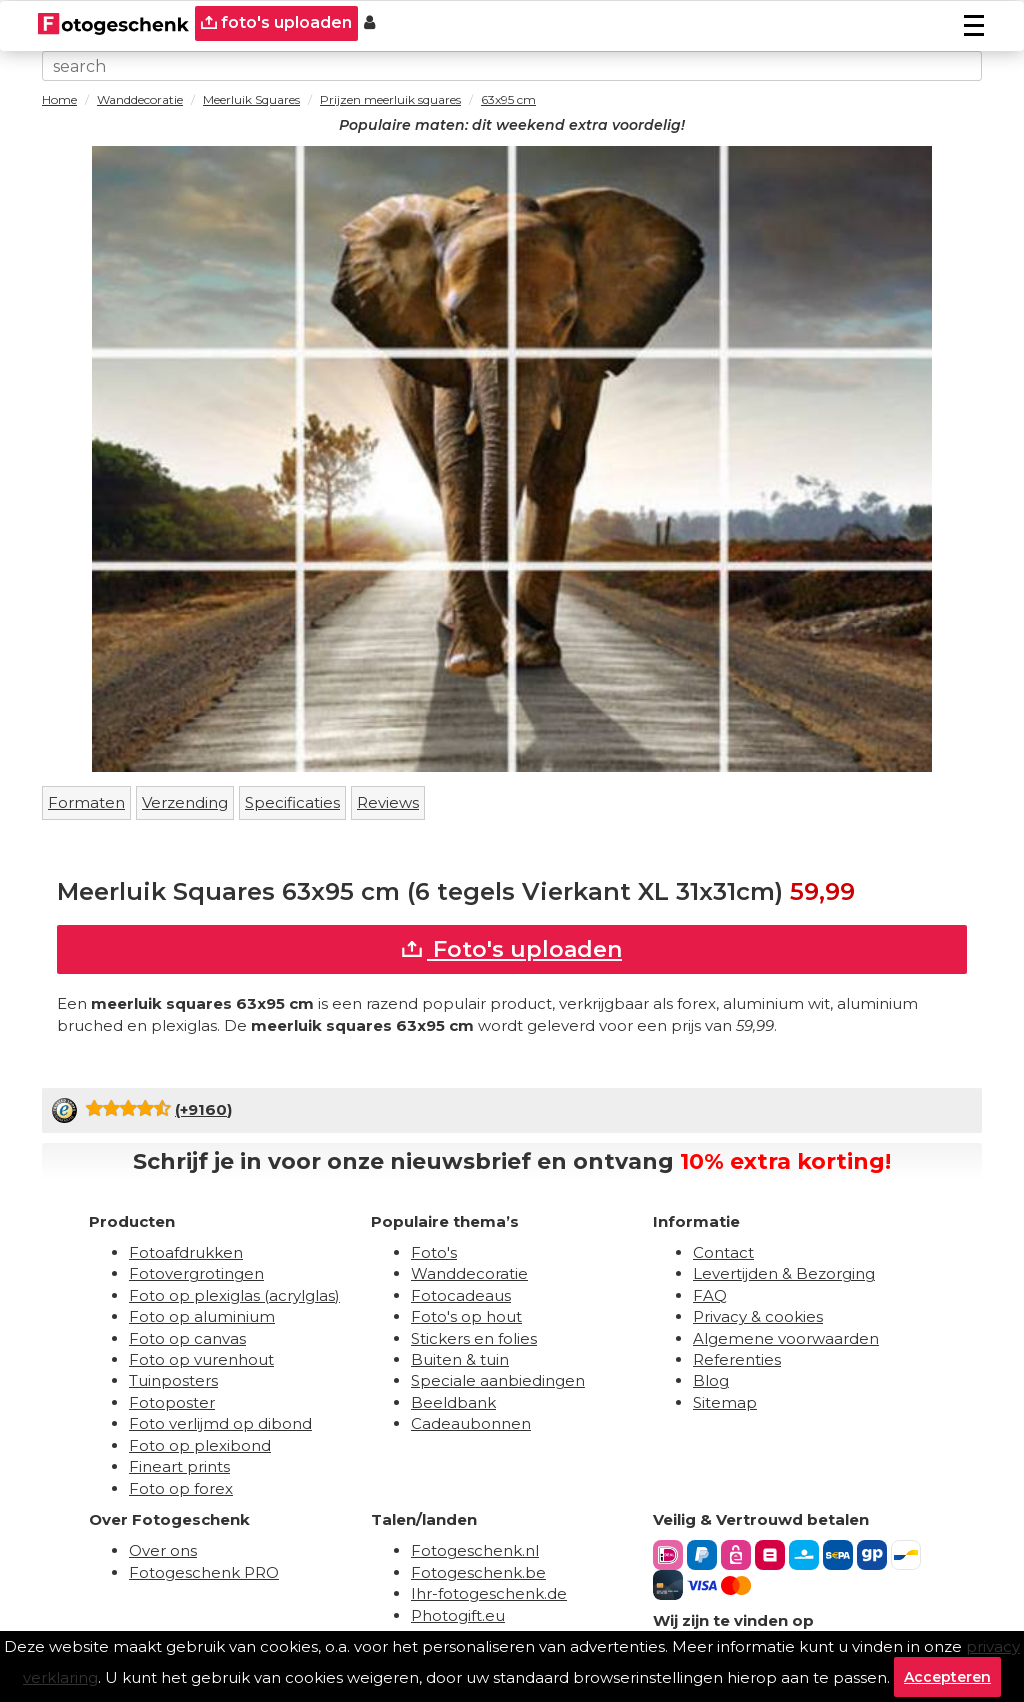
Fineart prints (179, 1466)
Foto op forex (181, 1488)
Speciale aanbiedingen (498, 1380)
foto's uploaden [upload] (276, 22)
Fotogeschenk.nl (475, 1550)
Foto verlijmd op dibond (220, 1423)
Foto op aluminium (202, 1316)
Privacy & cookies (758, 1316)
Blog (711, 1380)
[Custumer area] (369, 23)
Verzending (185, 802)
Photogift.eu (458, 1615)
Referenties (737, 1359)
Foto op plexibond (200, 1445)
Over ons (163, 1550)
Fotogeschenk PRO (204, 1572)
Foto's (434, 1252)
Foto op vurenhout (201, 1359)
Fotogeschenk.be (478, 1572)
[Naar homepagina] (113, 23)
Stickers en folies (474, 1338)
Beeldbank (453, 1402)
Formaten (86, 802)
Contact (723, 1252)
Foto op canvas (187, 1338)
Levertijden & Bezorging (784, 1273)
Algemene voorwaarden (786, 1338)
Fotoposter (172, 1402)
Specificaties (292, 802)
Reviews (388, 802)
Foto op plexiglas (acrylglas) (234, 1295)
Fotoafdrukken (186, 1252)
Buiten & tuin (460, 1359)
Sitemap (725, 1402)
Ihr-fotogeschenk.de (489, 1593)
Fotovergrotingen (196, 1273)
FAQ (710, 1295)
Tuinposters (173, 1380)
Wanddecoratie (469, 1273)
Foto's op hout (466, 1316)
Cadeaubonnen (471, 1423)
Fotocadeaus (461, 1295)
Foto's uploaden (512, 949)
